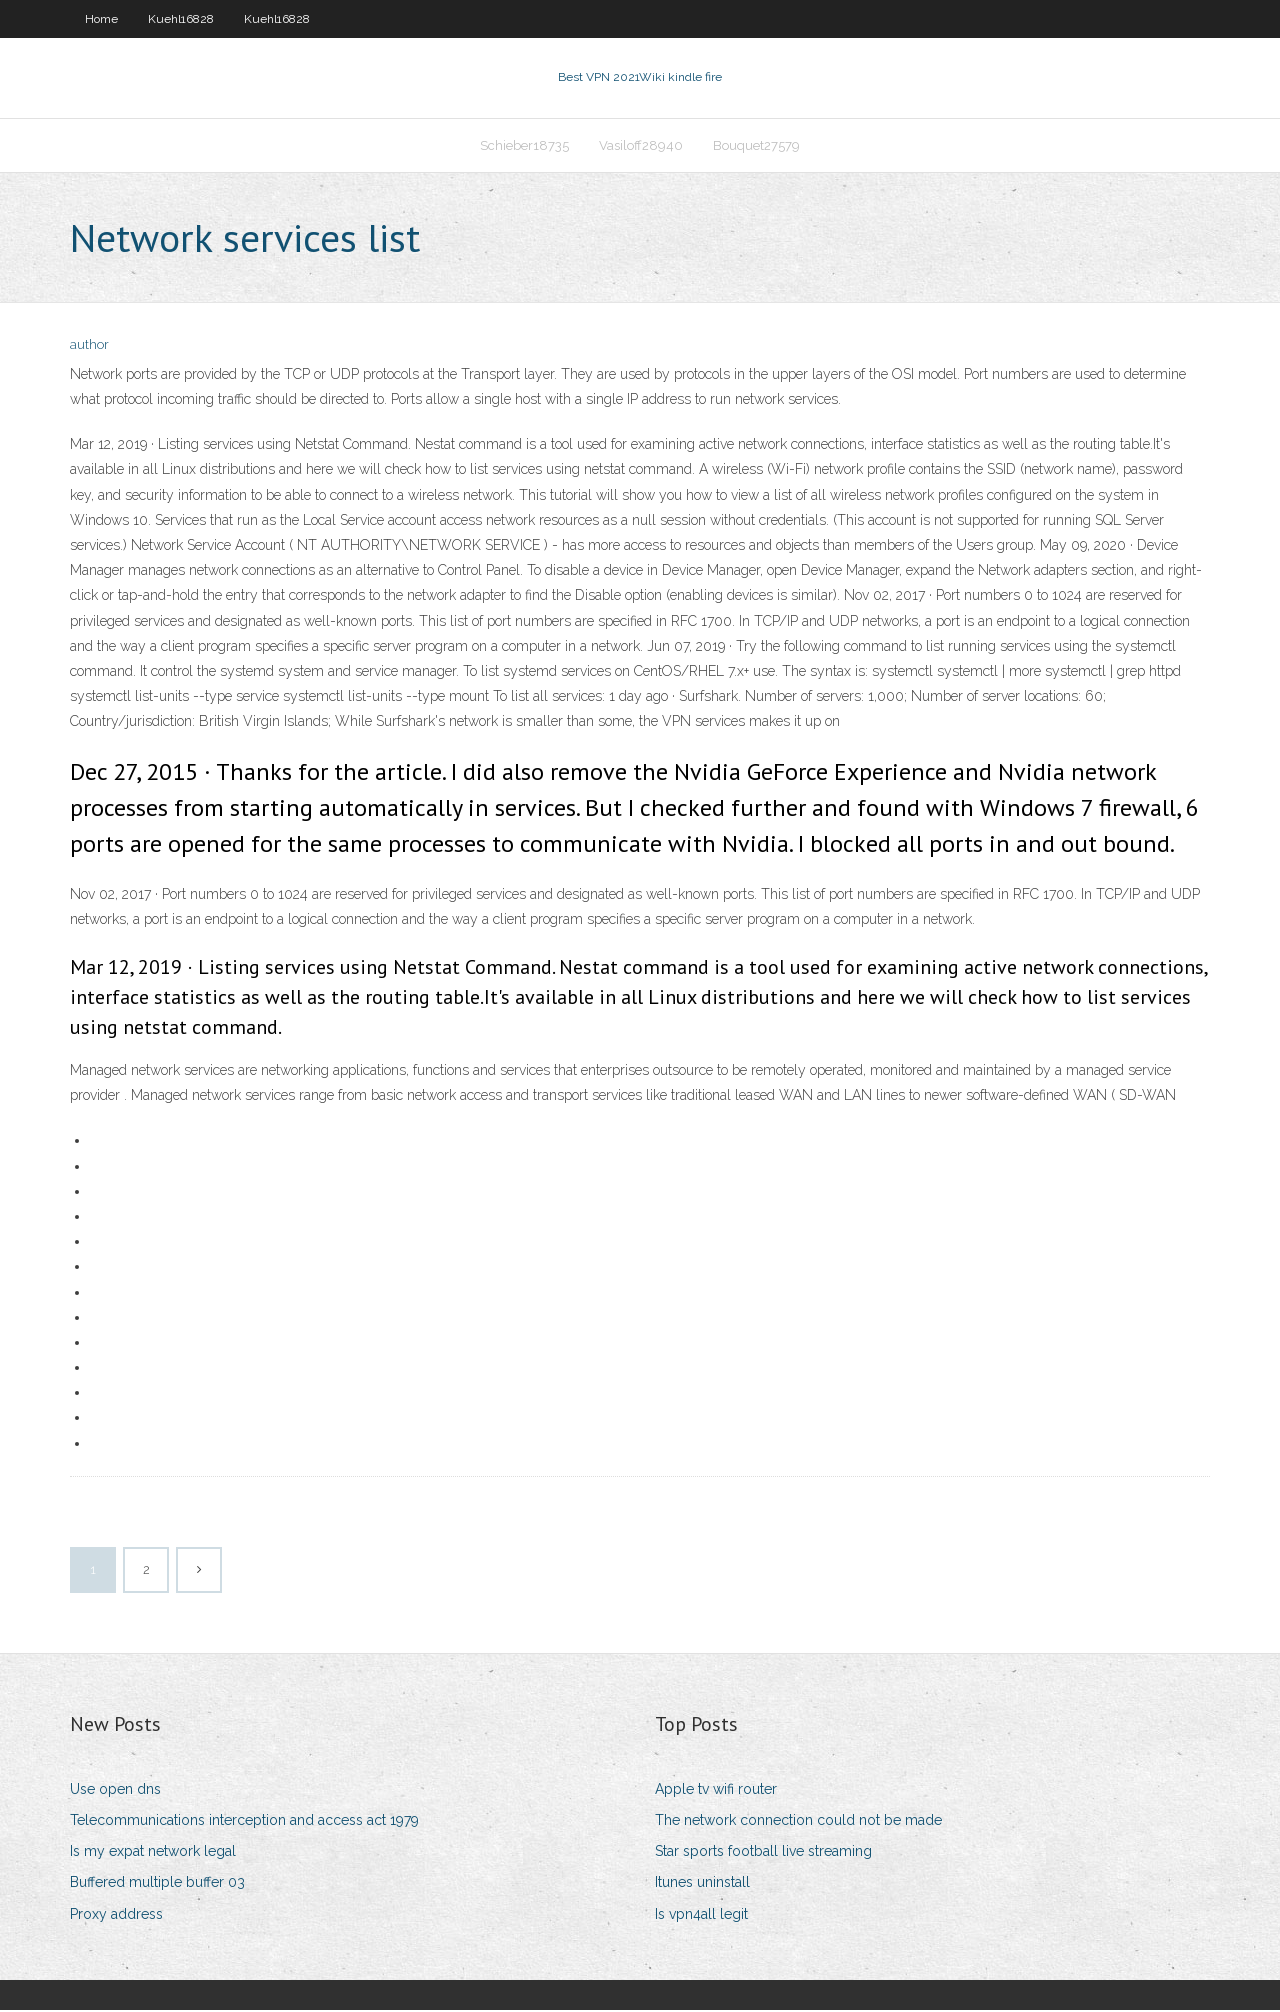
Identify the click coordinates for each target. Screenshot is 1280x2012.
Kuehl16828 (181, 19)
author (89, 347)
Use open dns (115, 1791)
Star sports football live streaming (763, 1853)
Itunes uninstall (702, 1885)
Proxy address (116, 1916)
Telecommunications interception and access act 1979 (244, 1822)
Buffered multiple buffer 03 (157, 1885)
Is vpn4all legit (701, 1916)
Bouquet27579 (756, 146)
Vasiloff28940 (641, 146)
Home (101, 19)
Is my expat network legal (153, 1853)
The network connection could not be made (798, 1822)
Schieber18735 (524, 146)
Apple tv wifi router (716, 1791)
